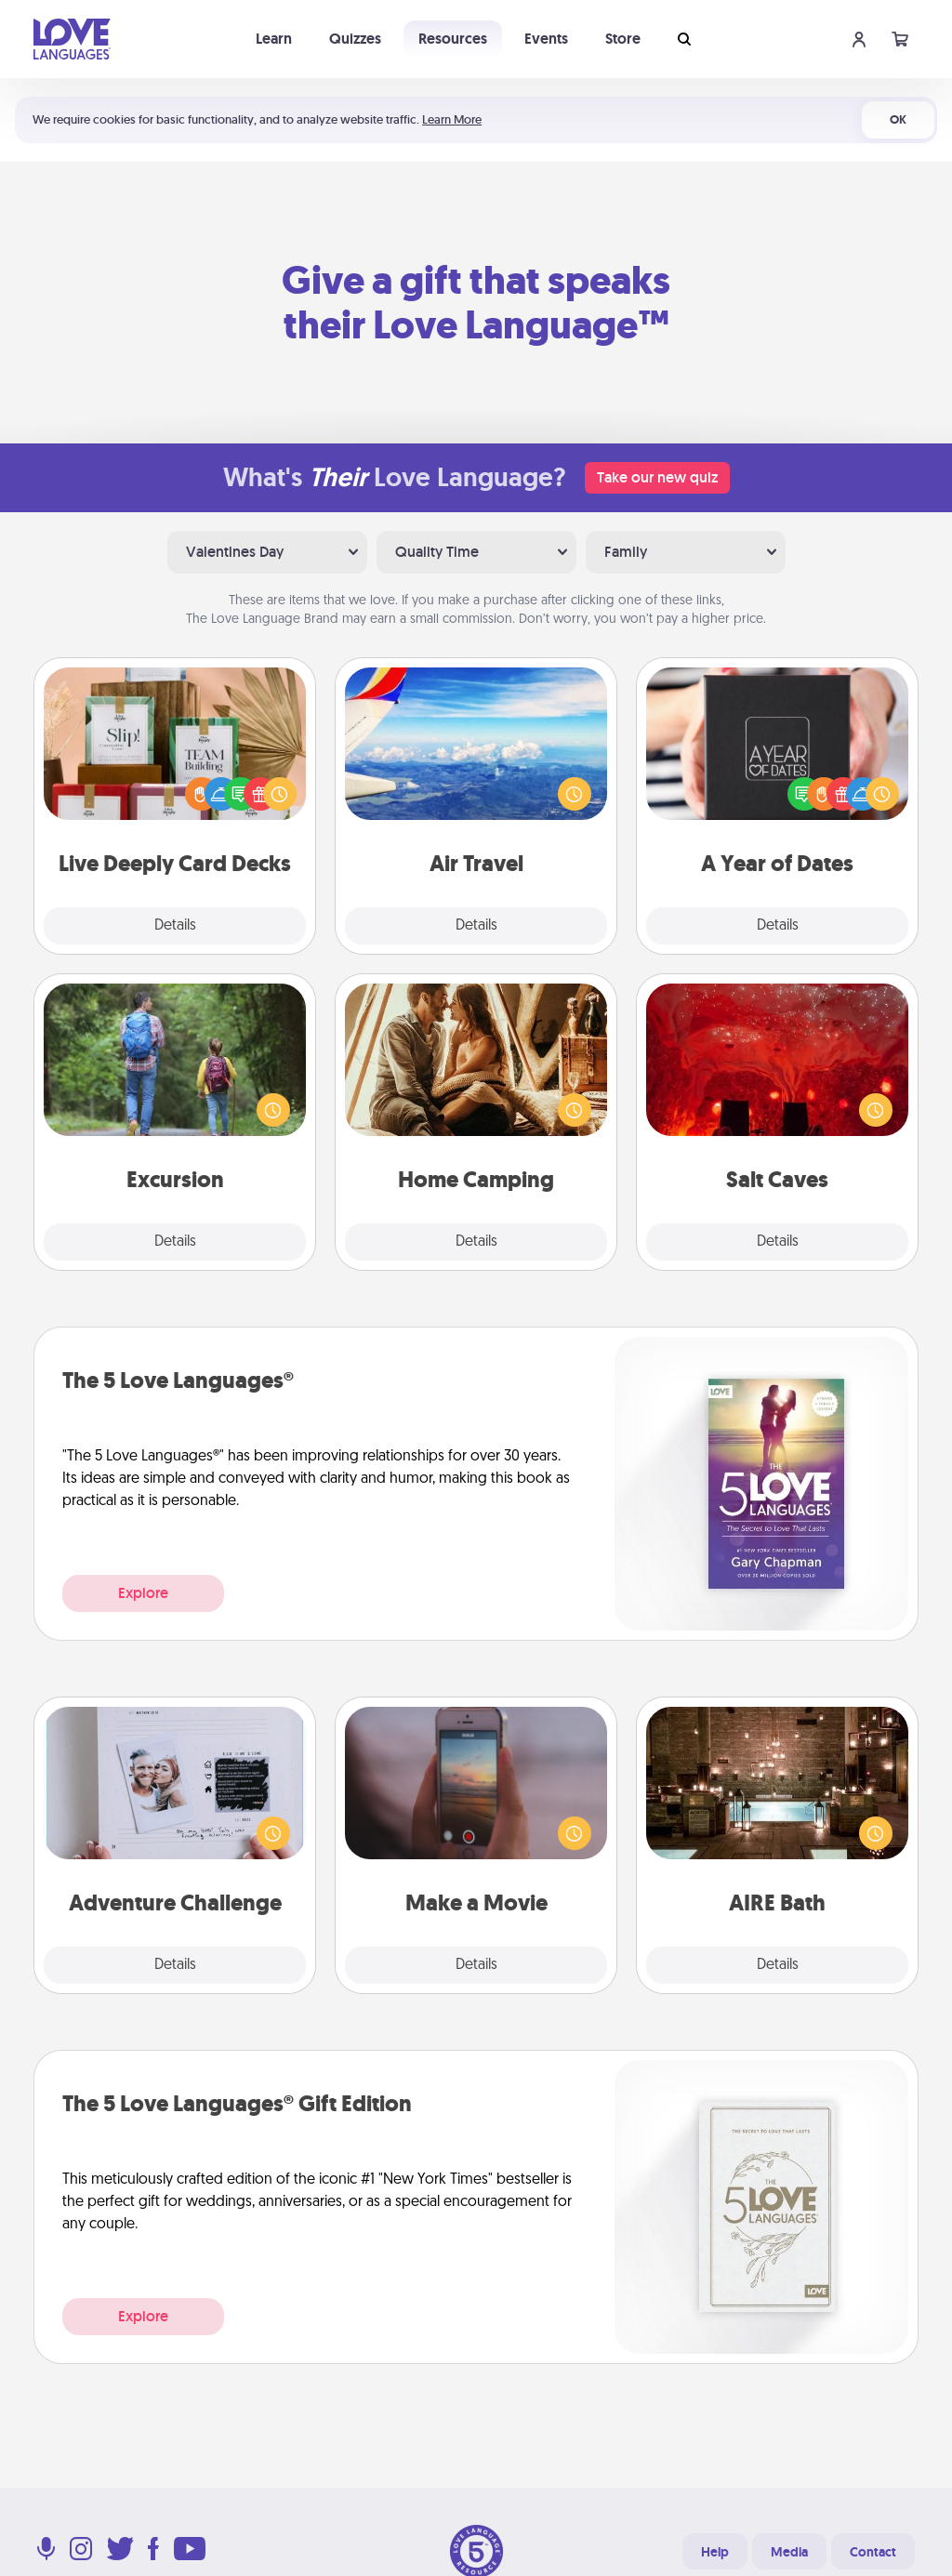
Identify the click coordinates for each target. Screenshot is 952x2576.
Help (715, 2551)
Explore (143, 1593)
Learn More (452, 119)
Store (623, 38)
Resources (452, 38)
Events (546, 38)
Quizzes (355, 38)
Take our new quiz (657, 477)
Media (789, 2551)
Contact (873, 2551)
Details (175, 925)
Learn (274, 38)
